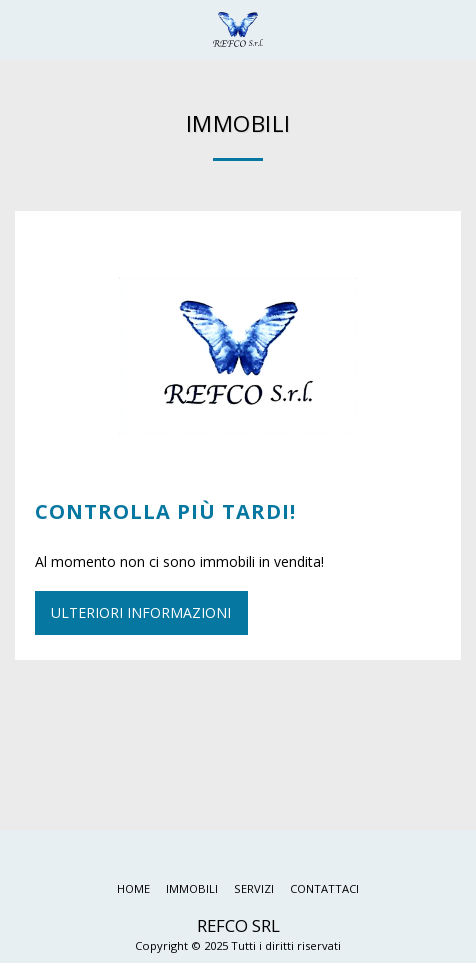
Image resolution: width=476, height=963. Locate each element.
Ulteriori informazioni (141, 612)
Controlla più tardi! (165, 511)
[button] (22, 28)
